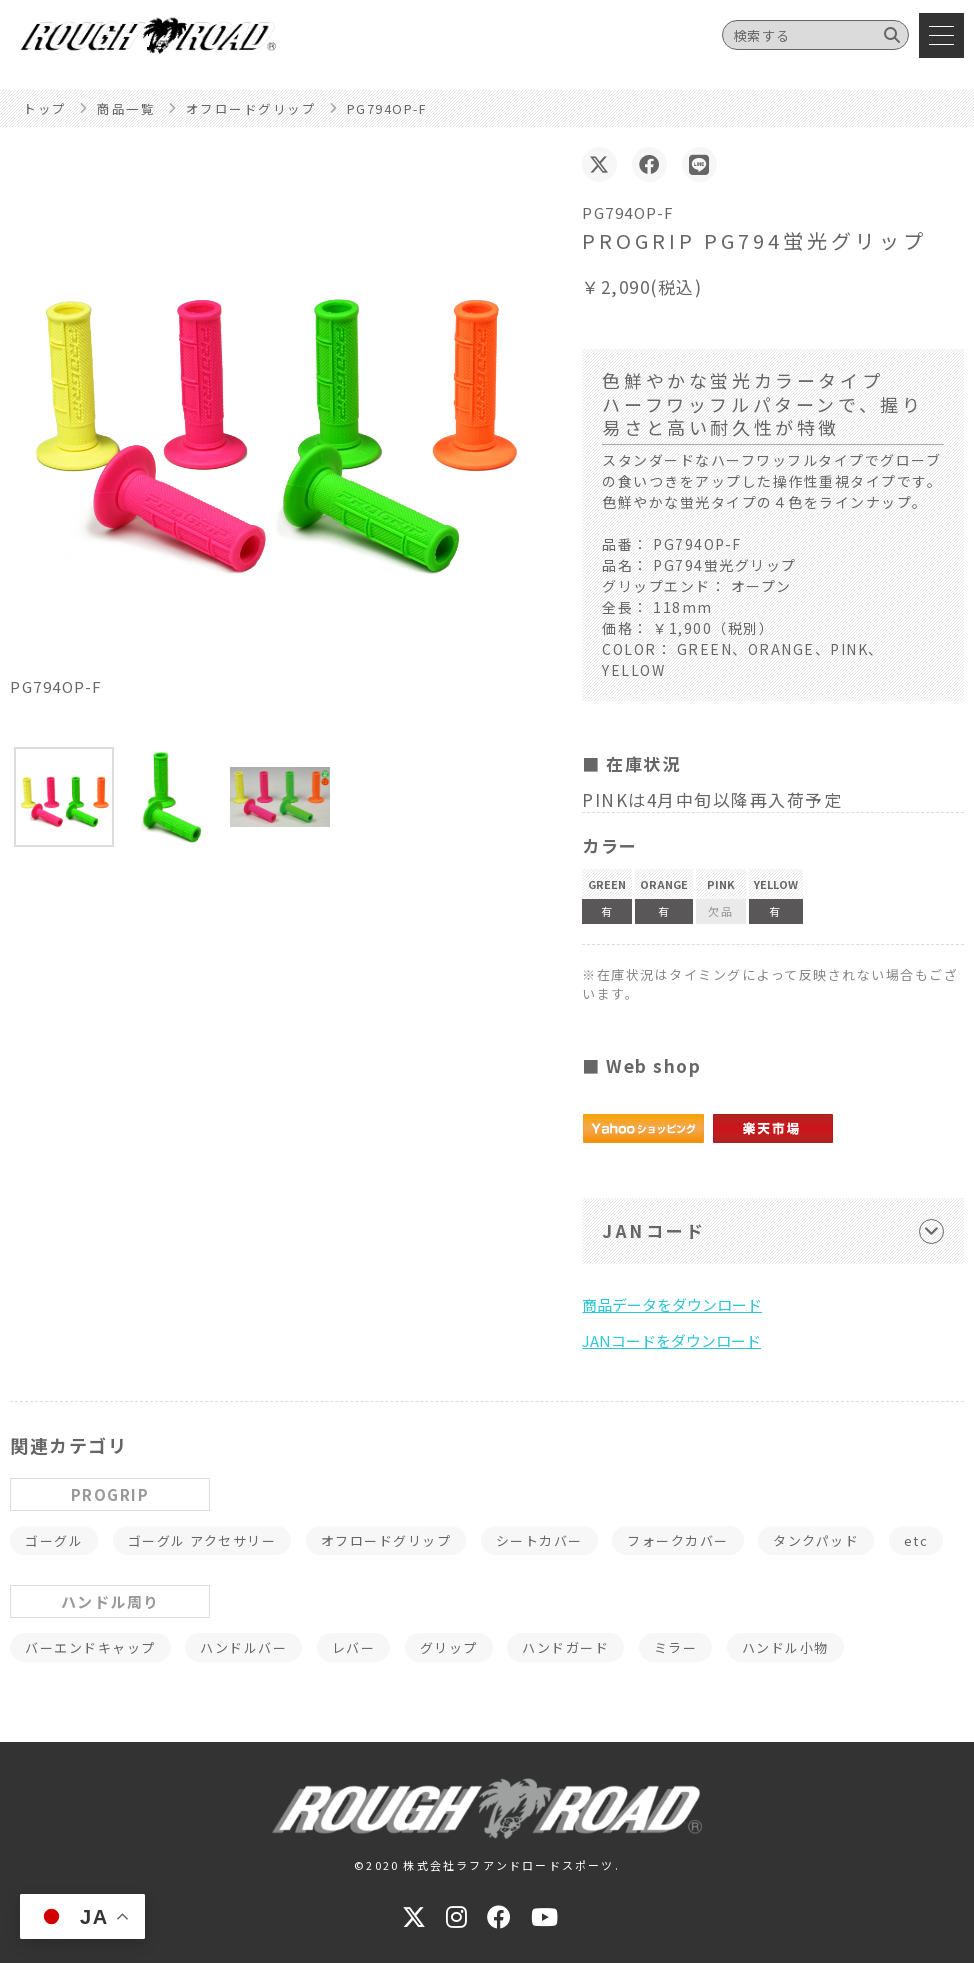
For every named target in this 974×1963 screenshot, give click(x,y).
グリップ (449, 1647)
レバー (354, 1647)
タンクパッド (816, 1540)
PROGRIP (110, 1494)
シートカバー (539, 1540)
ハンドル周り (110, 1601)
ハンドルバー (243, 1647)
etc (916, 1540)
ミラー (676, 1647)
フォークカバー (678, 1540)
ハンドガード (565, 1647)
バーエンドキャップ (90, 1647)
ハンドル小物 (785, 1647)
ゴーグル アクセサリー (202, 1540)
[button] (64, 797)
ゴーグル (54, 1540)
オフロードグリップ (386, 1540)
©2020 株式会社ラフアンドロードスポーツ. (487, 1865)
